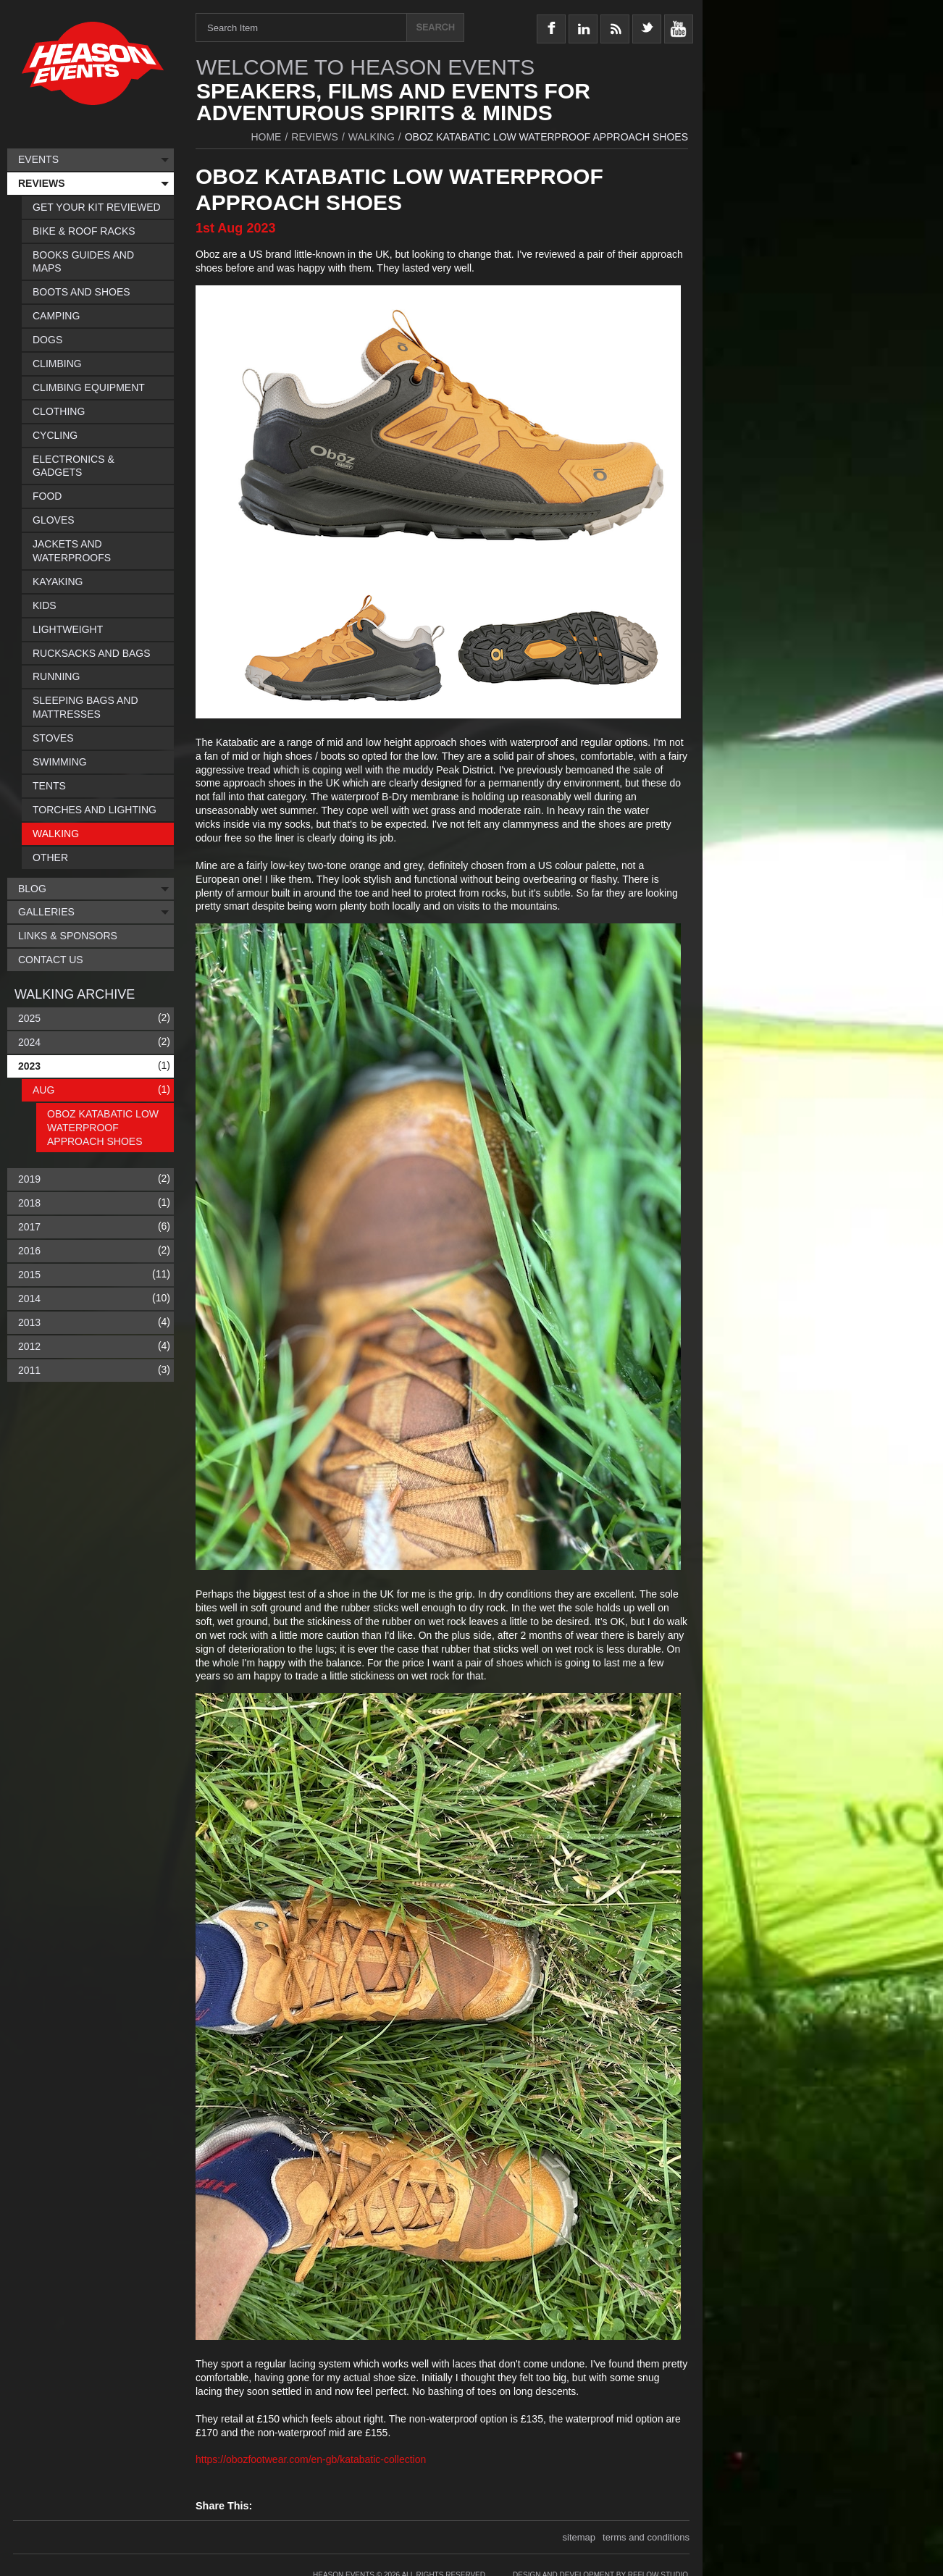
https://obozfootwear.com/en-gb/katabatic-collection (311, 2459)
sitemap (579, 2537)
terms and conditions (646, 2537)
